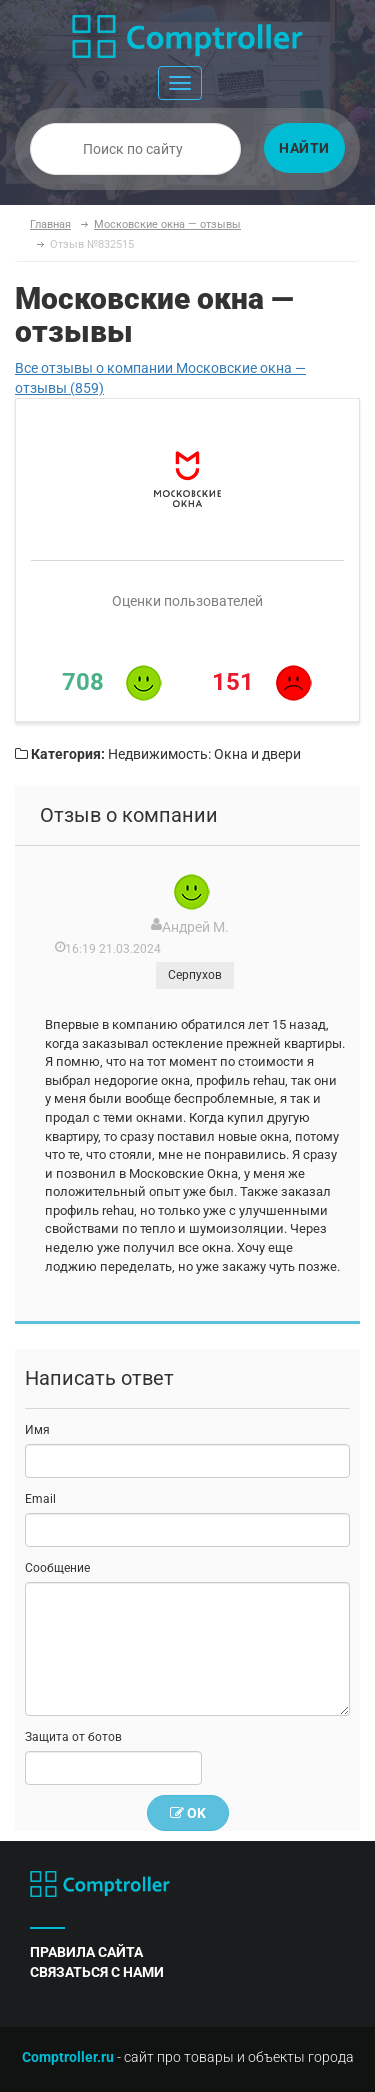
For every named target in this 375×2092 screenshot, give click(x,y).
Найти (304, 148)
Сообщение (57, 1568)
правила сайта (86, 1952)
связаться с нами (97, 1972)
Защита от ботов (73, 1737)
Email (40, 1499)
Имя (37, 1430)
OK (188, 1813)
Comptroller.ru (68, 2057)
